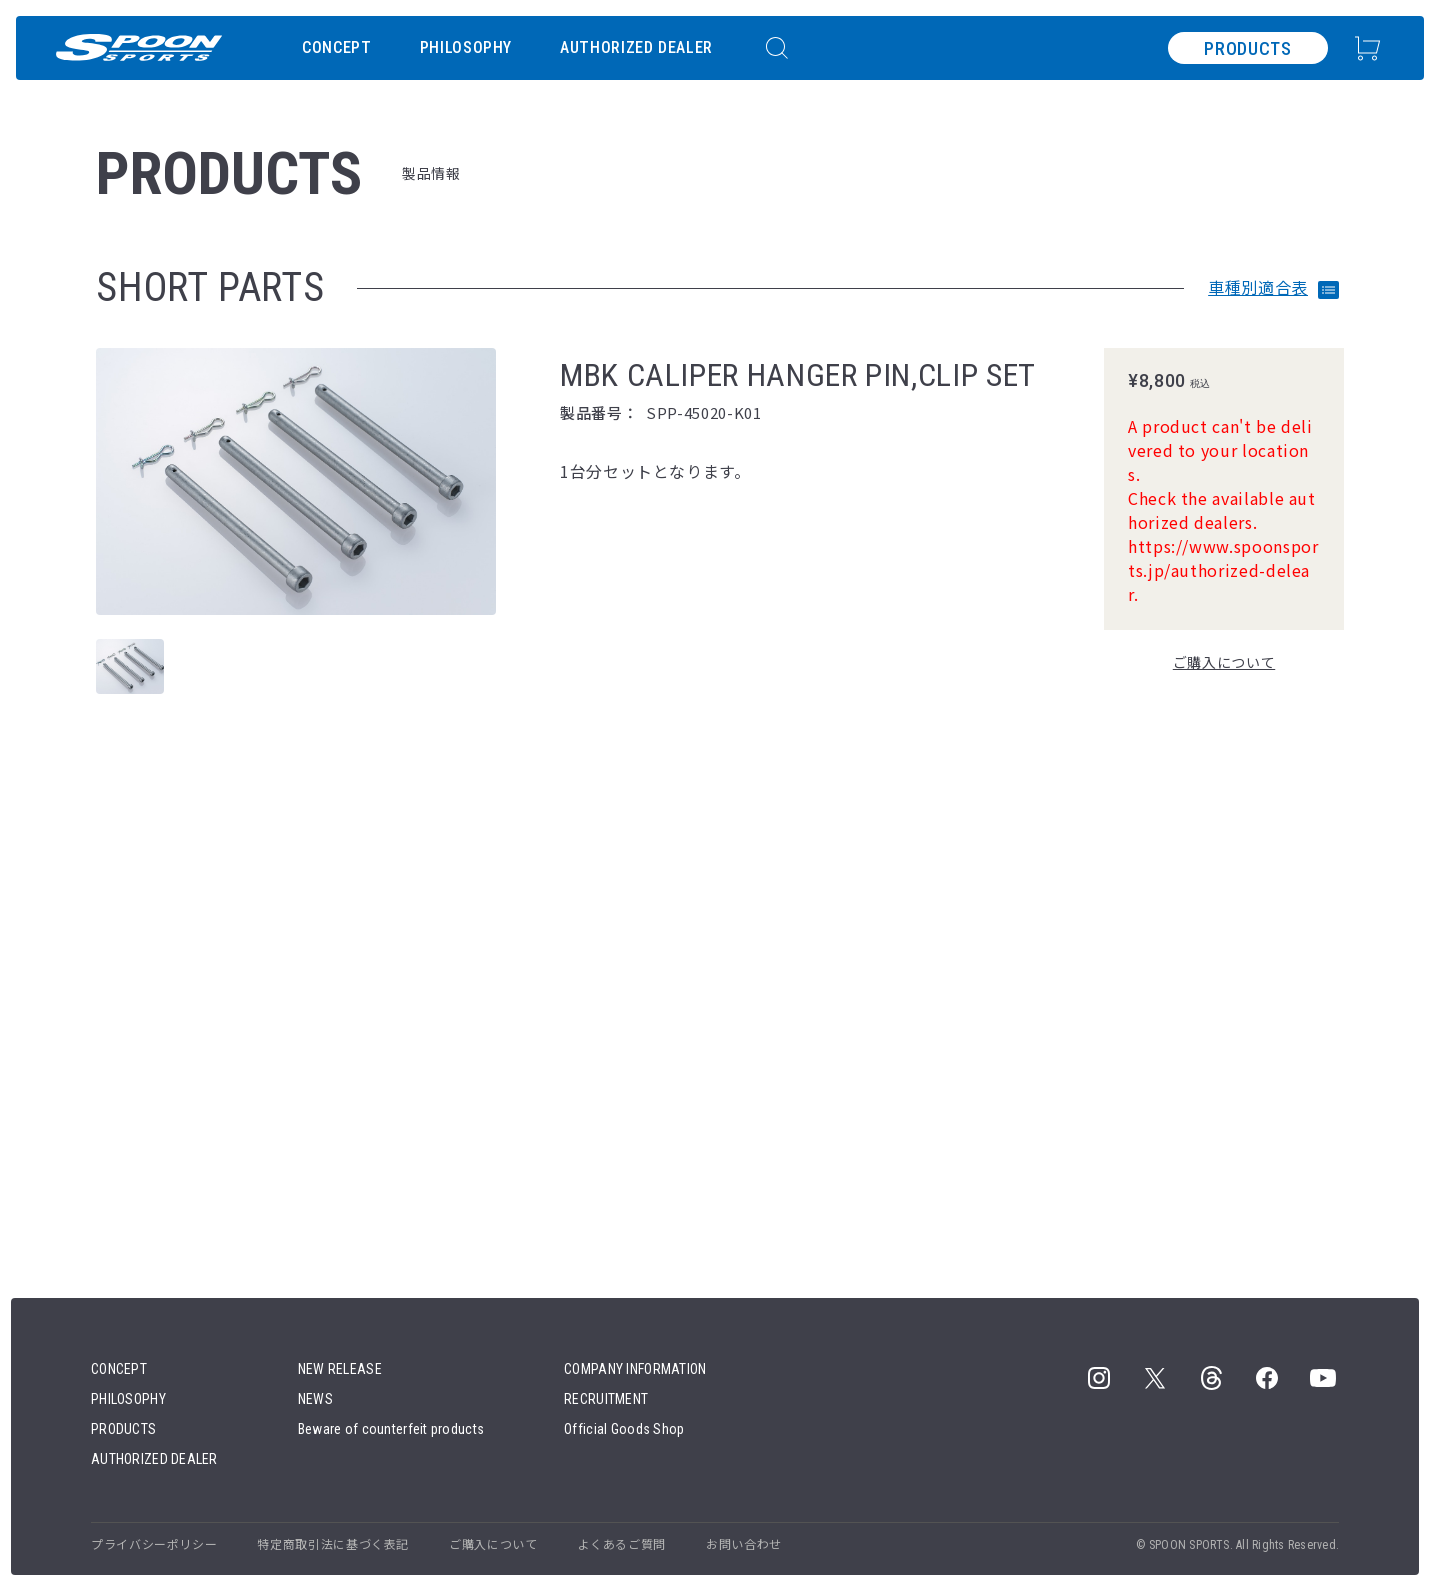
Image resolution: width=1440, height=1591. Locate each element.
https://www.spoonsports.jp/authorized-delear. (1223, 570)
